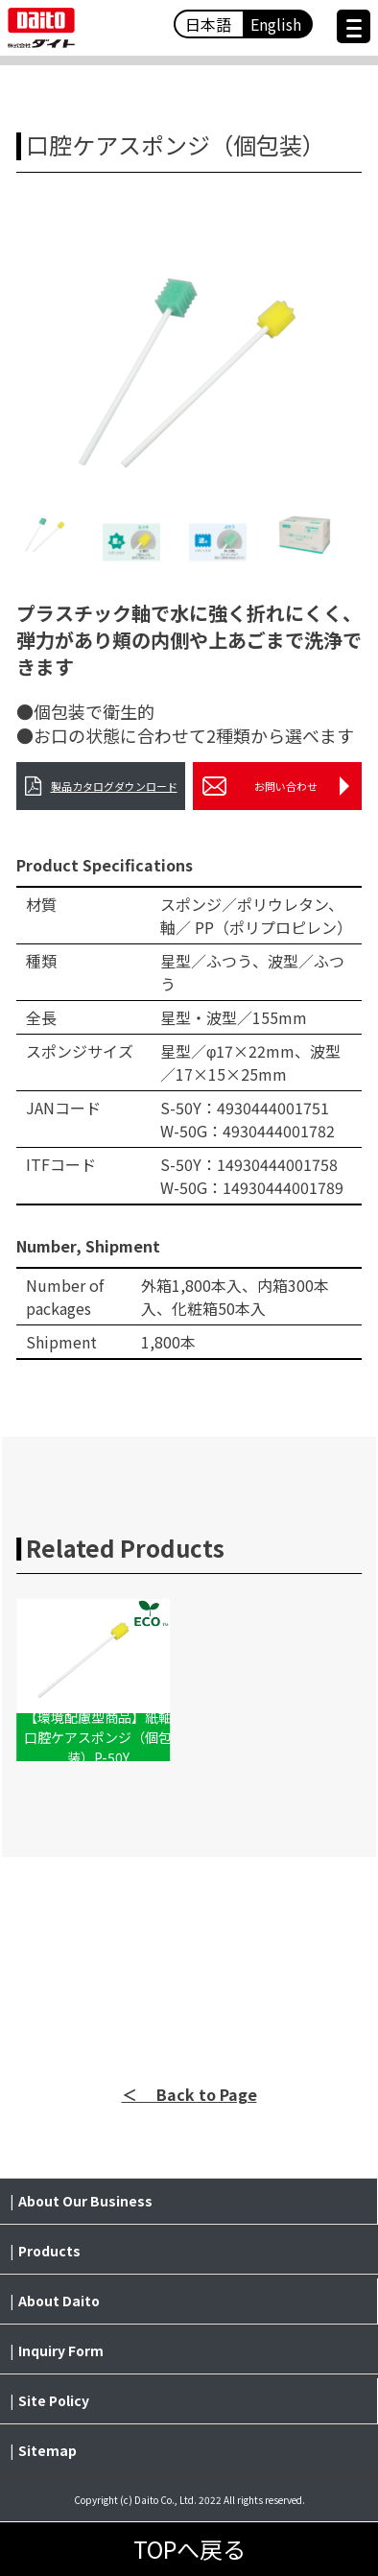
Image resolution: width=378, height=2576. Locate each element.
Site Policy (53, 2400)
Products (49, 2250)
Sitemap (47, 2450)
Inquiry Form (61, 2350)
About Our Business (85, 2200)
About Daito (59, 2300)
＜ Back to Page (189, 2094)
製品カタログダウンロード (101, 786)
